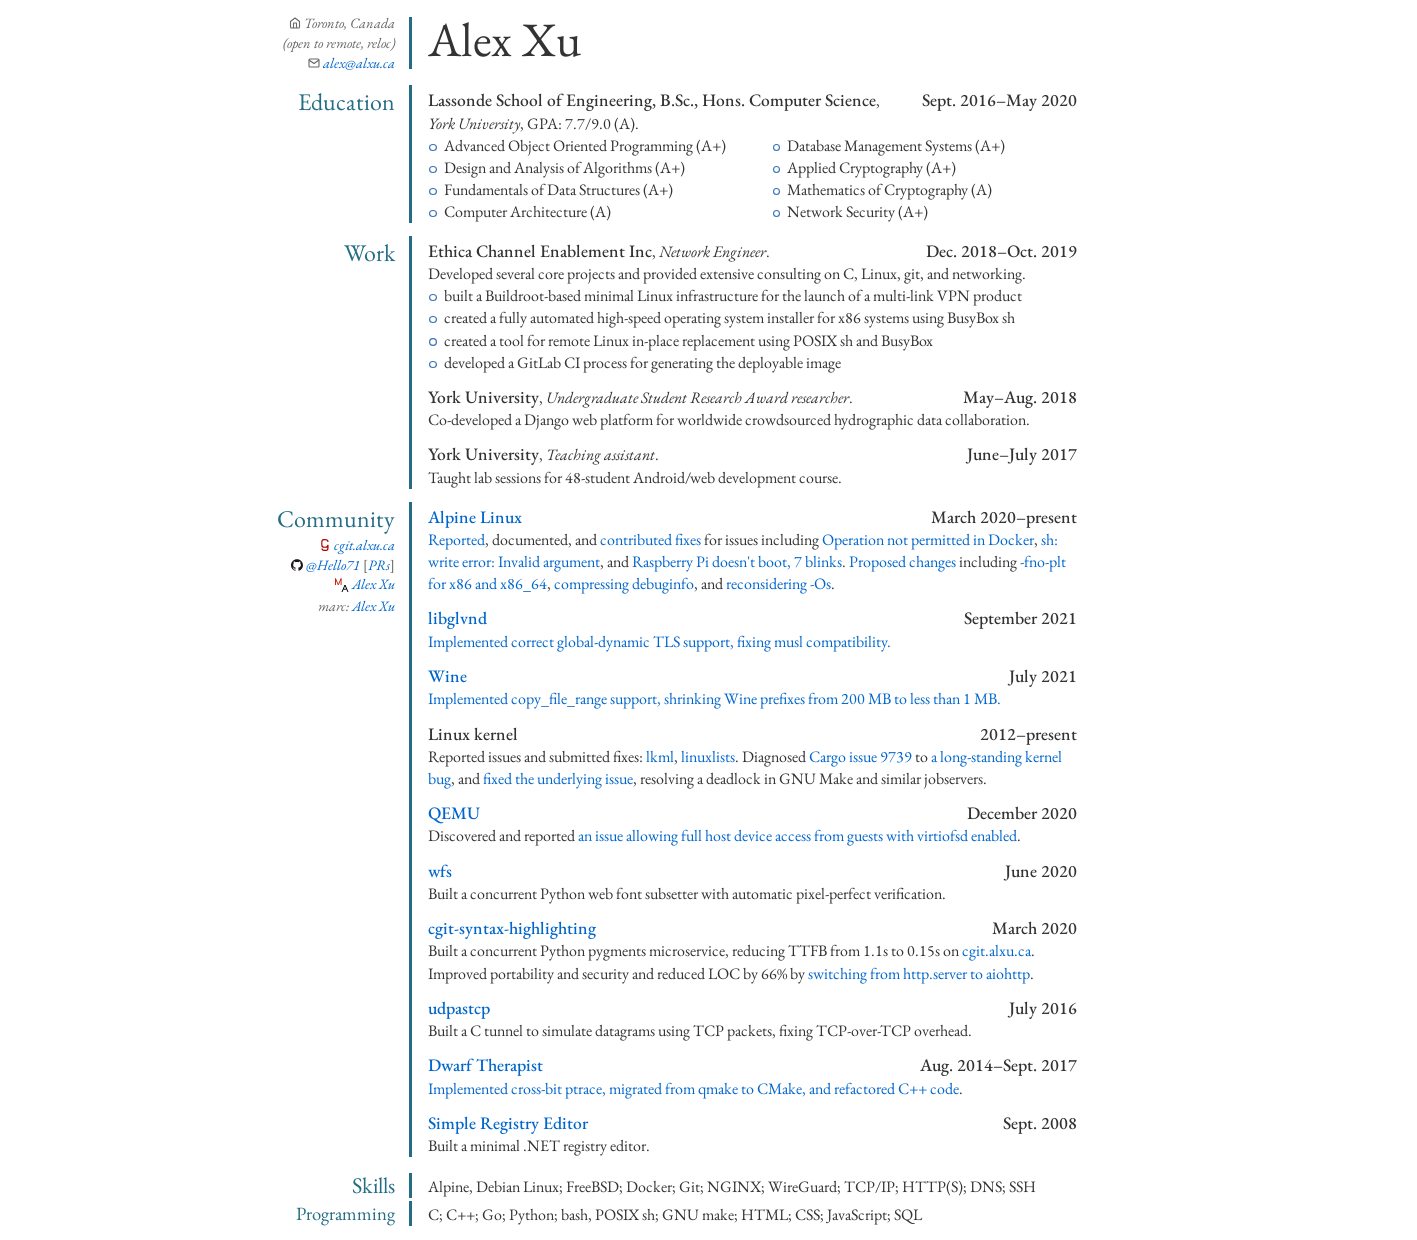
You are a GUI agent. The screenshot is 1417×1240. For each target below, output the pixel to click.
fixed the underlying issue (558, 778)
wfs (440, 870)
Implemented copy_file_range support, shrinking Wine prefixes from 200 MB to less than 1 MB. (714, 698)
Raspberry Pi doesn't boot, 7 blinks (737, 561)
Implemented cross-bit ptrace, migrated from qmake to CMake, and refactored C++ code (693, 1088)
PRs (379, 564)
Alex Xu (373, 583)
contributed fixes (650, 539)
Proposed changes (902, 561)
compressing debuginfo (624, 583)
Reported (456, 539)
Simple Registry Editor (508, 1122)
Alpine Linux (475, 516)
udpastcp (459, 1007)
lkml (660, 756)
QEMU (454, 812)
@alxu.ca (359, 62)
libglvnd (457, 617)
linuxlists (708, 756)
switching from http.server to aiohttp (919, 973)
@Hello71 (333, 564)
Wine (447, 675)
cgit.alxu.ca (364, 544)
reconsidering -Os (778, 583)
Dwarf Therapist (485, 1064)
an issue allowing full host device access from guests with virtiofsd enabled (797, 835)
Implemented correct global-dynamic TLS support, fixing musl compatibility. (659, 641)
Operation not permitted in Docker (928, 539)
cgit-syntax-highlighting (512, 927)
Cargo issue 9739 (860, 756)
